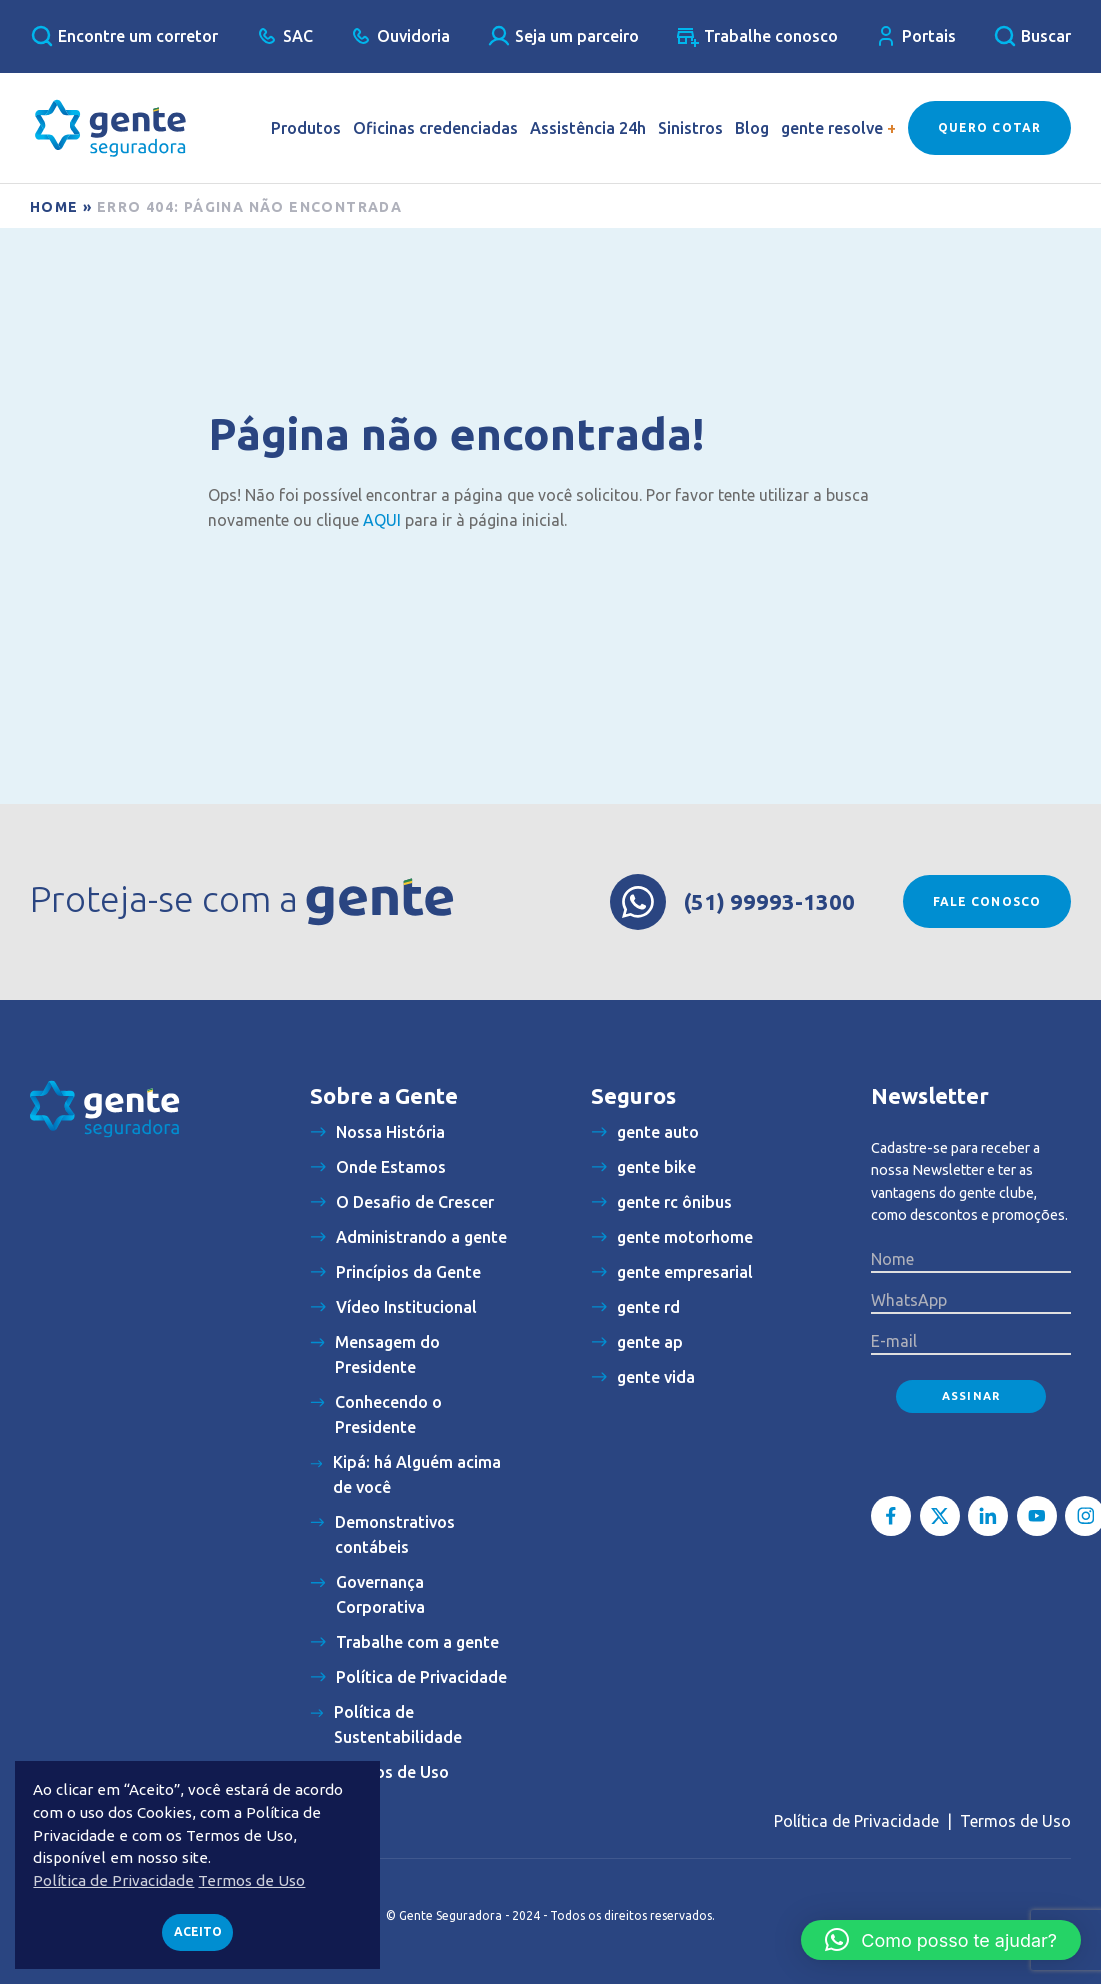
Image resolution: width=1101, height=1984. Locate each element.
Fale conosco (987, 901)
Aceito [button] (198, 1931)
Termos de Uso (1015, 1821)
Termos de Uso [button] (251, 1880)
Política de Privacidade (856, 1821)
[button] (941, 1940)
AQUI (382, 520)
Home (54, 207)
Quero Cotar (989, 127)
